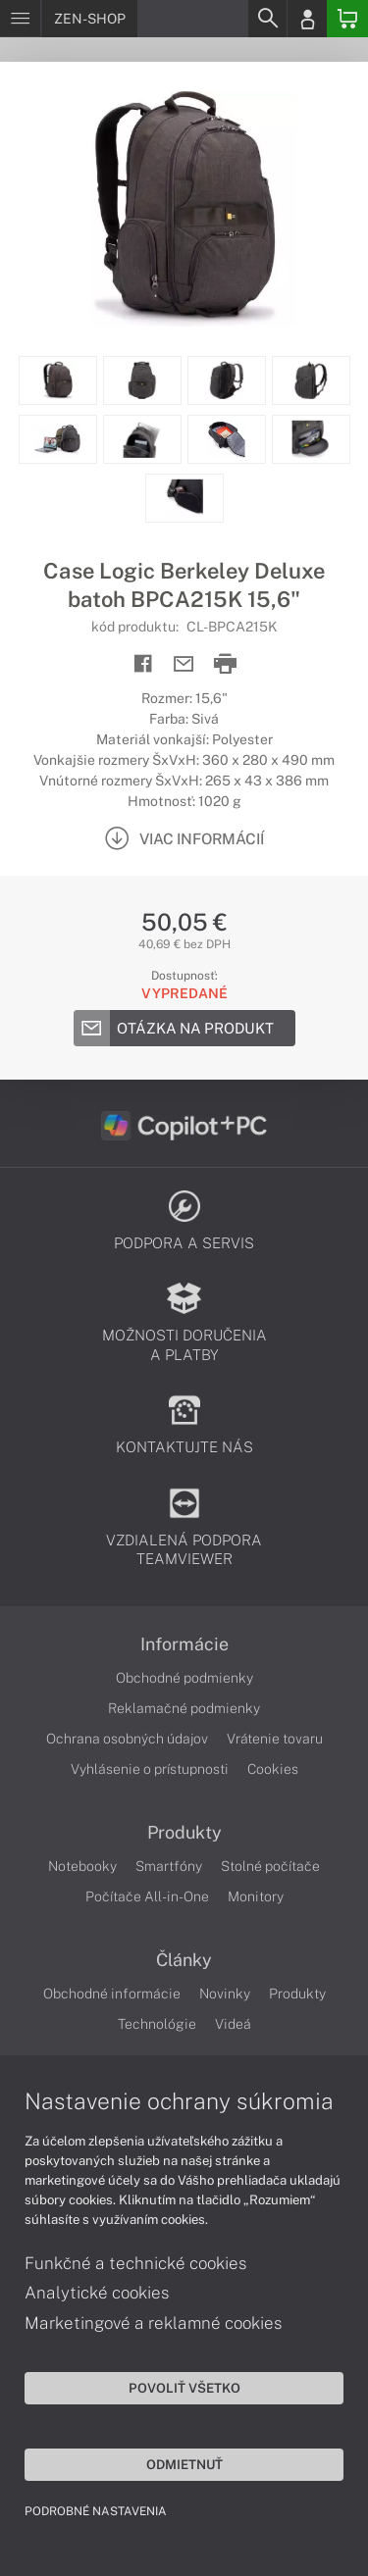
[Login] (307, 18)
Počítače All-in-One (147, 1896)
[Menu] (20, 18)
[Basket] (347, 18)
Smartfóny (168, 1866)
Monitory (256, 1896)
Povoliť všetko (184, 2388)
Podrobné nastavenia (96, 2511)
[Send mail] (184, 664)
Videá (233, 2024)
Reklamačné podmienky (184, 1708)
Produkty (184, 1833)
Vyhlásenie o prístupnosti (150, 1769)
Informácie (184, 1644)
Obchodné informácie (112, 1993)
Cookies (272, 1769)
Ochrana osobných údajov (127, 1738)
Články (184, 1960)
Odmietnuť (184, 2464)
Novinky (224, 1993)
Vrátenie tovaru (275, 1738)
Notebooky (82, 1866)
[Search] (267, 18)
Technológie (157, 2024)
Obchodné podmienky (184, 1678)
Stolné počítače (270, 1866)
